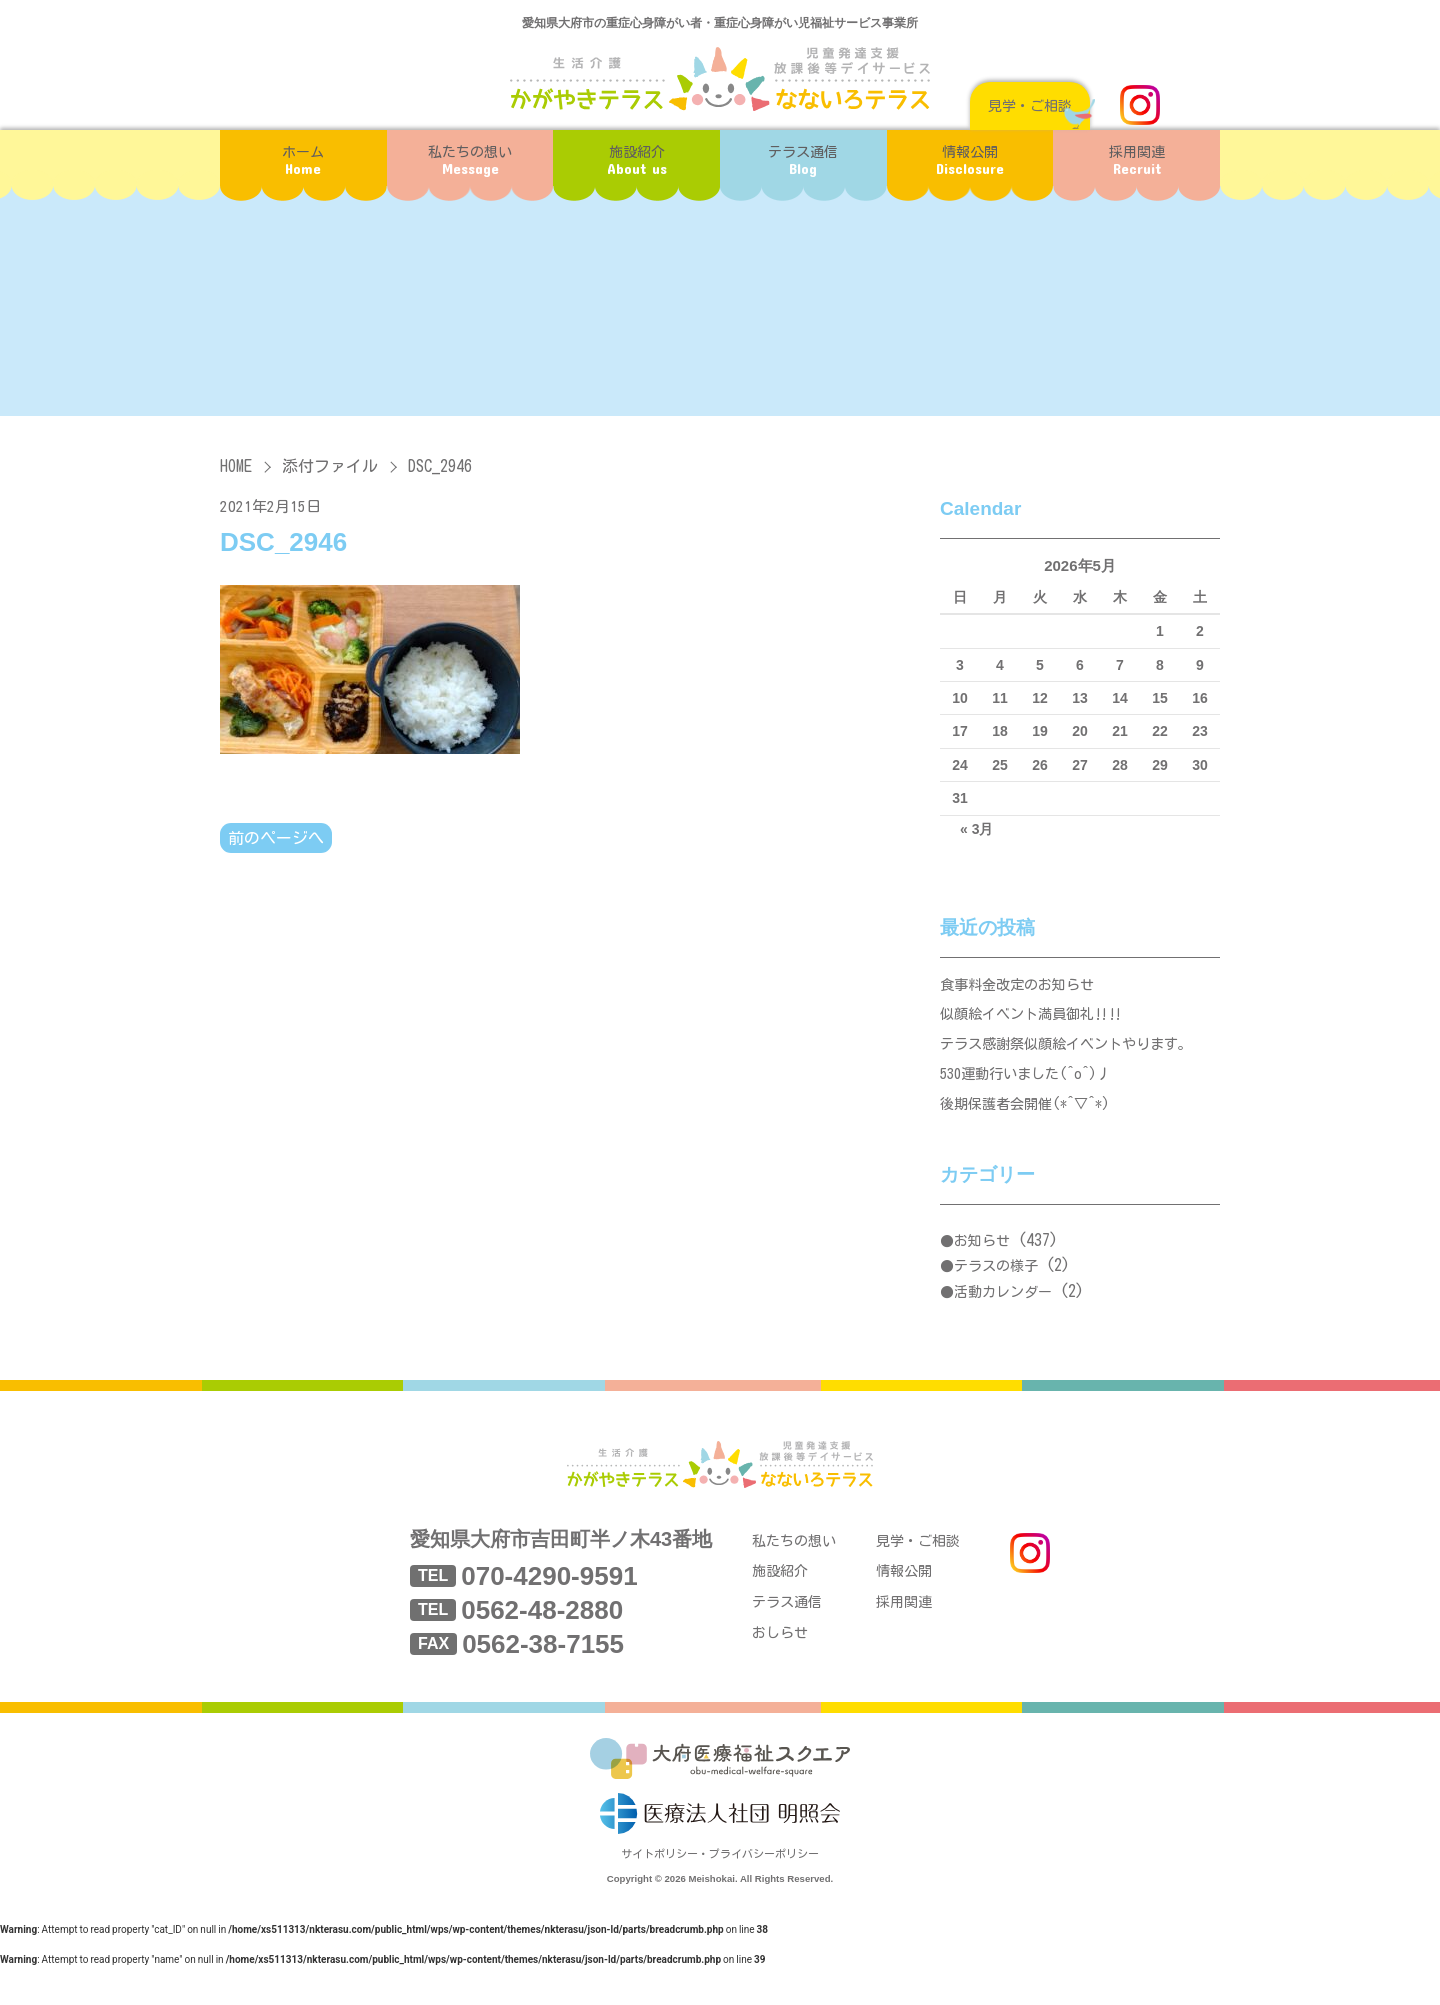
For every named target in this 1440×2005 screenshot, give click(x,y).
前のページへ (276, 839)
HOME (236, 466)
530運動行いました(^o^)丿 (1032, 1089)
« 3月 (976, 829)
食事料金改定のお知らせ (1022, 987)
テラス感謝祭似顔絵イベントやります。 (1075, 1055)
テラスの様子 (996, 1287)
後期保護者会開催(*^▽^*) (1031, 1123)
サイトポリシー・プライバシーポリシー (720, 1891)
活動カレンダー (1003, 1313)
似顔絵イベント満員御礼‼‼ (1037, 1021)
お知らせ (982, 1262)
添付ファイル (330, 466)
